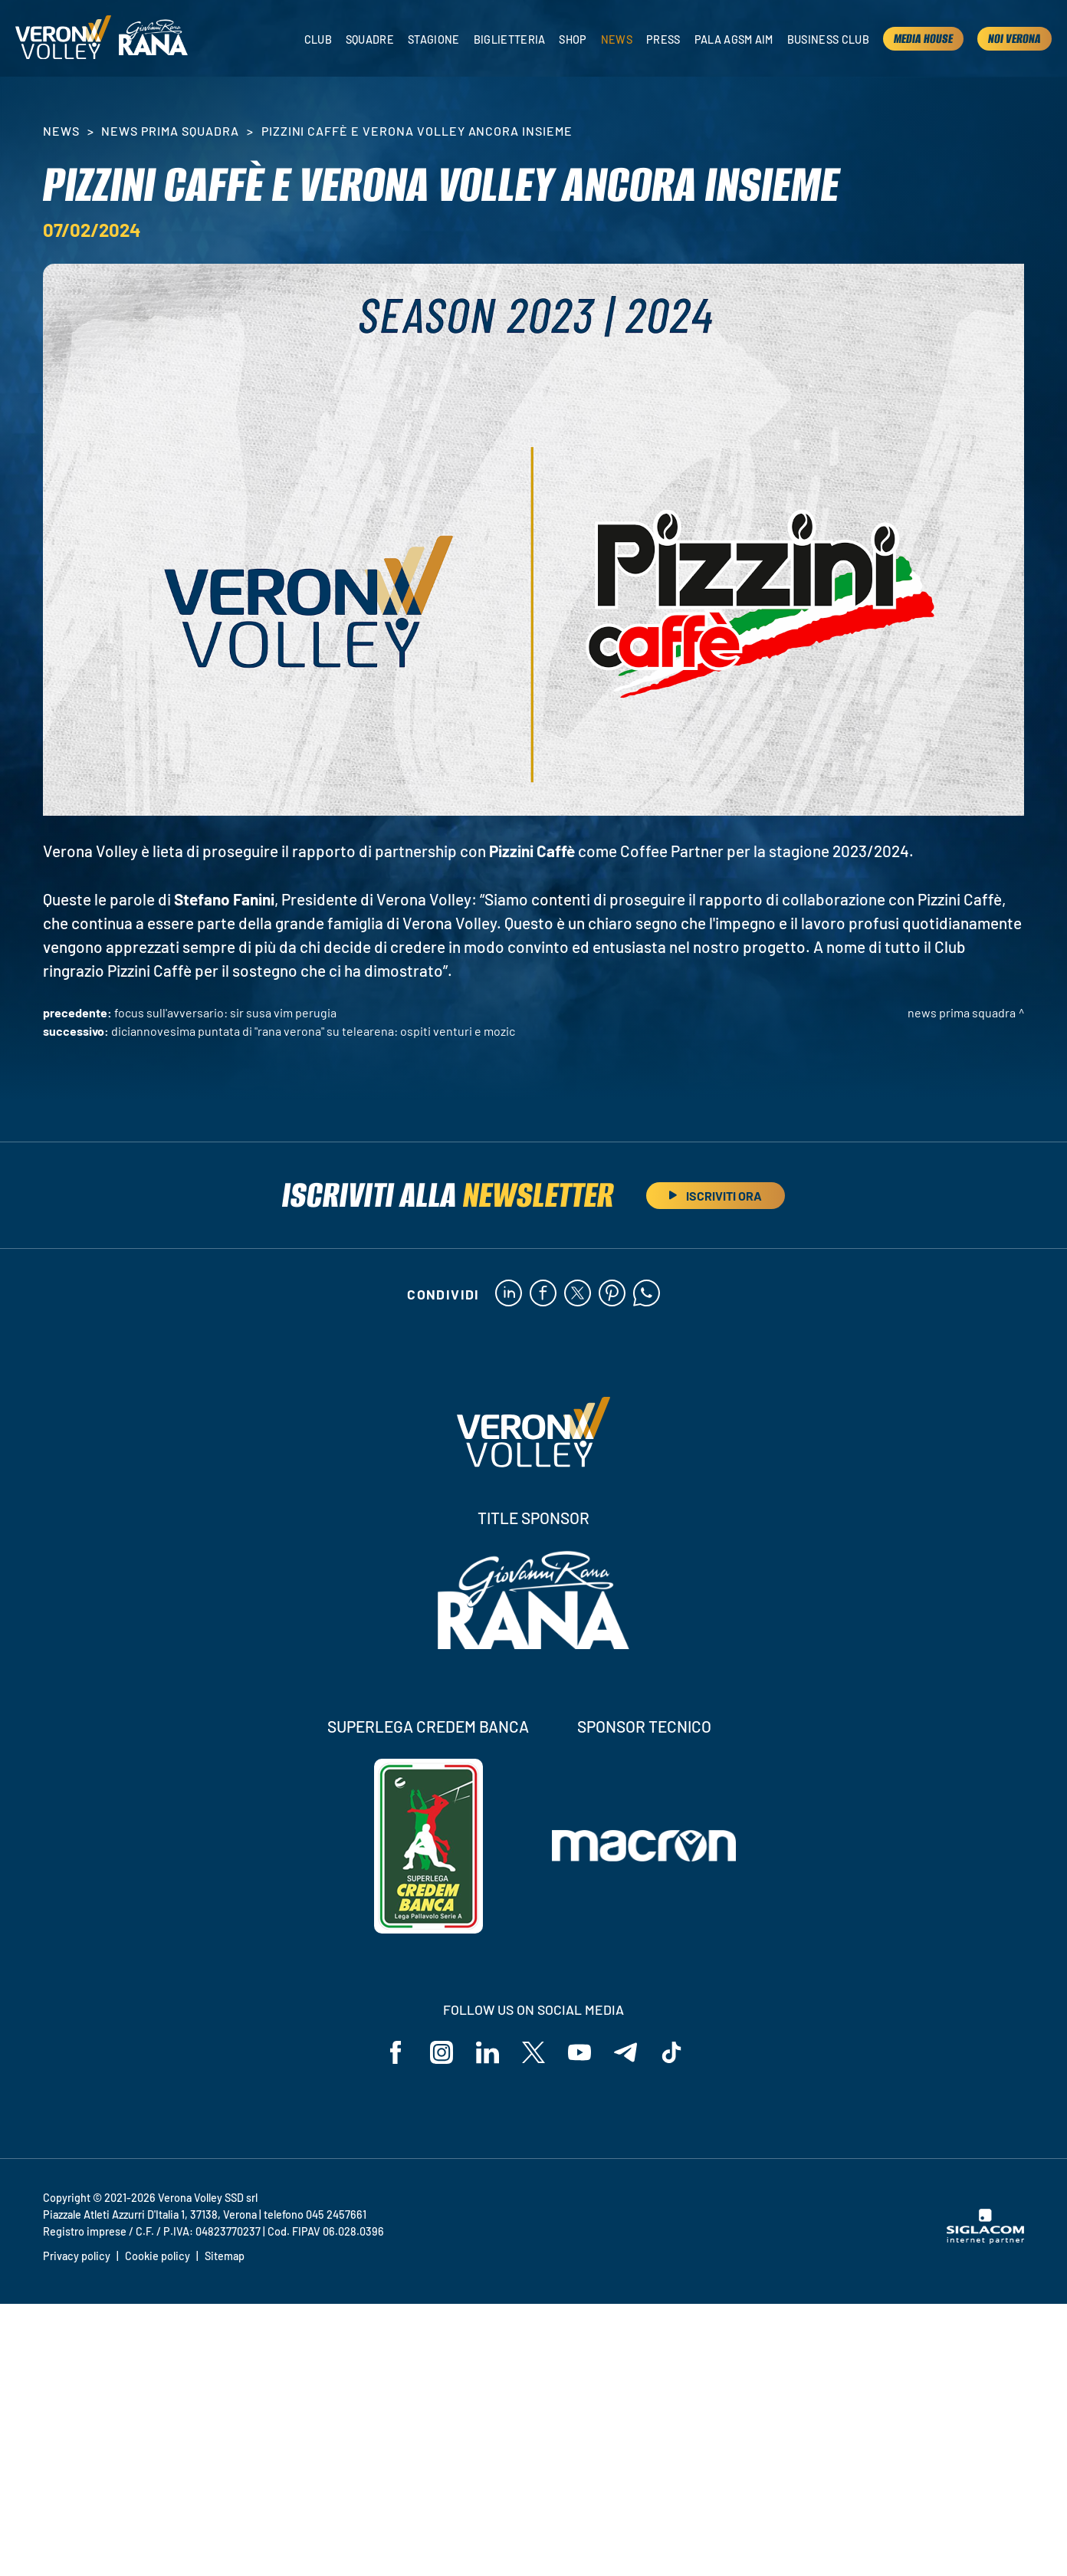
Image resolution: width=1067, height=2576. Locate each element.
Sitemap (225, 2255)
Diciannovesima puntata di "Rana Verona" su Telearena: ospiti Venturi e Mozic (313, 1031)
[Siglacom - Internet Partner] (985, 2239)
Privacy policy (76, 2255)
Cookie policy (157, 2255)
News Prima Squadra (169, 130)
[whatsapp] (646, 1294)
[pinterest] (612, 1294)
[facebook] (543, 1294)
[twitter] (577, 1294)
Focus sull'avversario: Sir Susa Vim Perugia (225, 1012)
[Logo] (63, 38)
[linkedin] (508, 1294)
